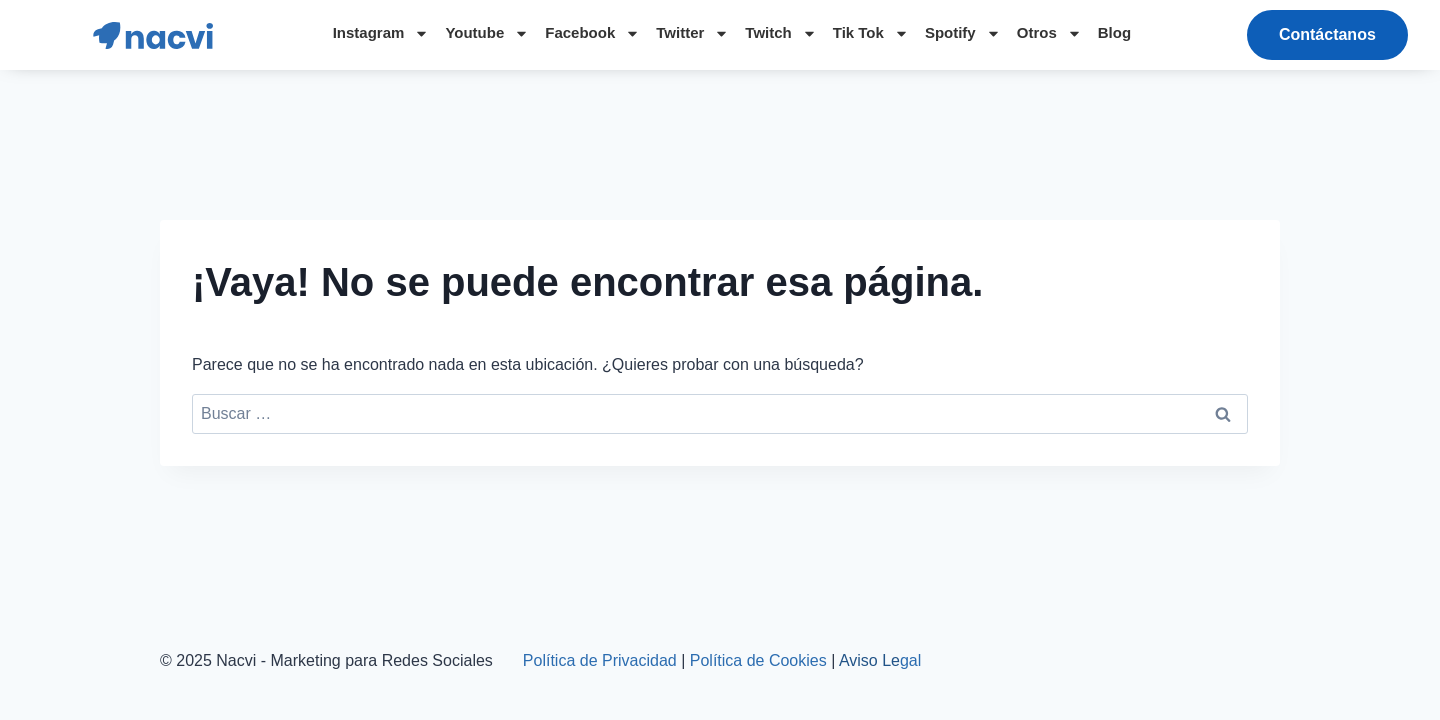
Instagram (381, 33)
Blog (1114, 32)
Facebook (592, 33)
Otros (1049, 33)
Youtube (487, 33)
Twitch (780, 33)
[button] (1327, 35)
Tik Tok (871, 33)
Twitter (692, 33)
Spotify (963, 33)
